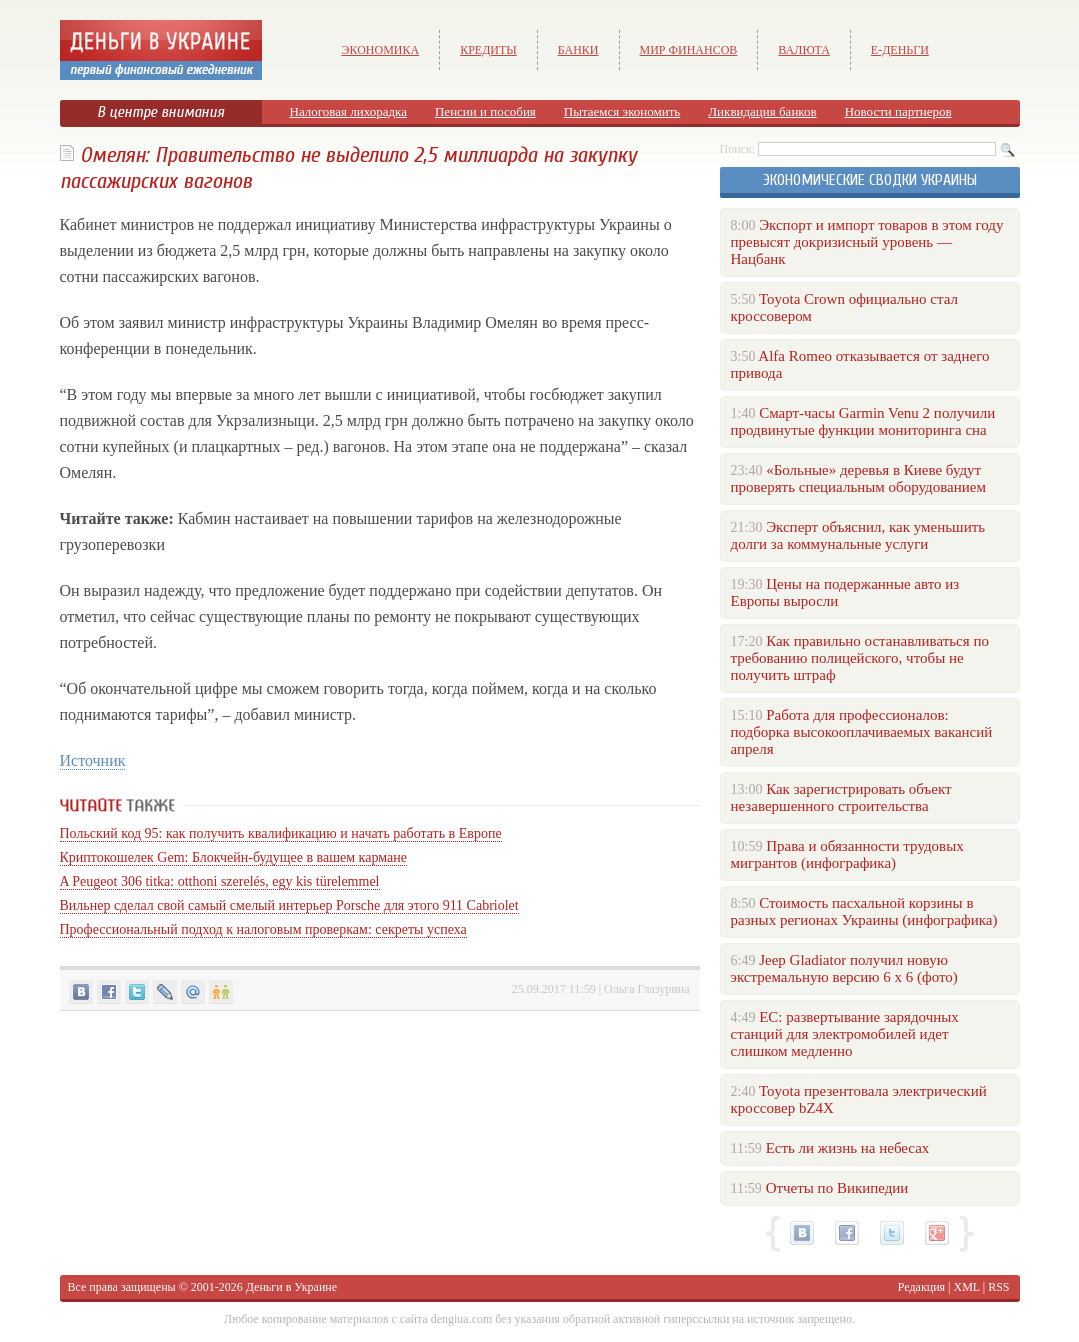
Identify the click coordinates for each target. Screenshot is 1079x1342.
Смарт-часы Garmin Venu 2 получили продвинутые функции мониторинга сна (863, 421)
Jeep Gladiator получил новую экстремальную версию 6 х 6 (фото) (844, 968)
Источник (93, 760)
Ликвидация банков (762, 111)
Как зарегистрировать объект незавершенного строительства (841, 797)
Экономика (381, 50)
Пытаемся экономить (622, 111)
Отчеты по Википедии (837, 1188)
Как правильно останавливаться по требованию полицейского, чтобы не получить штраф (860, 658)
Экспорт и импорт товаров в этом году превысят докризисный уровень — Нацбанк (867, 242)
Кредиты (488, 50)
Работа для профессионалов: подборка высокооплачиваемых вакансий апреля (862, 732)
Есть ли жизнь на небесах (848, 1148)
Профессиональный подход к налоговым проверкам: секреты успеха (263, 929)
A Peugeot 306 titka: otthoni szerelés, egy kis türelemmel (220, 881)
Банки (578, 50)
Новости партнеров (898, 111)
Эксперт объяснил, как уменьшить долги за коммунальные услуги (858, 535)
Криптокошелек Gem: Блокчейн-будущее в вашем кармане (233, 857)
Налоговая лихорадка (348, 111)
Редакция (921, 1287)
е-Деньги (900, 50)
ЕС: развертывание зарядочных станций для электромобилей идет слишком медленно (845, 1034)
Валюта (804, 50)
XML (967, 1287)
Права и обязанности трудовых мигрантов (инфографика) (847, 854)
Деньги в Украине (291, 1287)
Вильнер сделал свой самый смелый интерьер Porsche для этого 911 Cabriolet (289, 905)
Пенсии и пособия (485, 111)
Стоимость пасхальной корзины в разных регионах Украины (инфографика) (864, 911)
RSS (998, 1287)
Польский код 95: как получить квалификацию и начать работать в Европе (281, 833)
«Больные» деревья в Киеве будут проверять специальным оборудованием (858, 478)
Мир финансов (689, 50)
